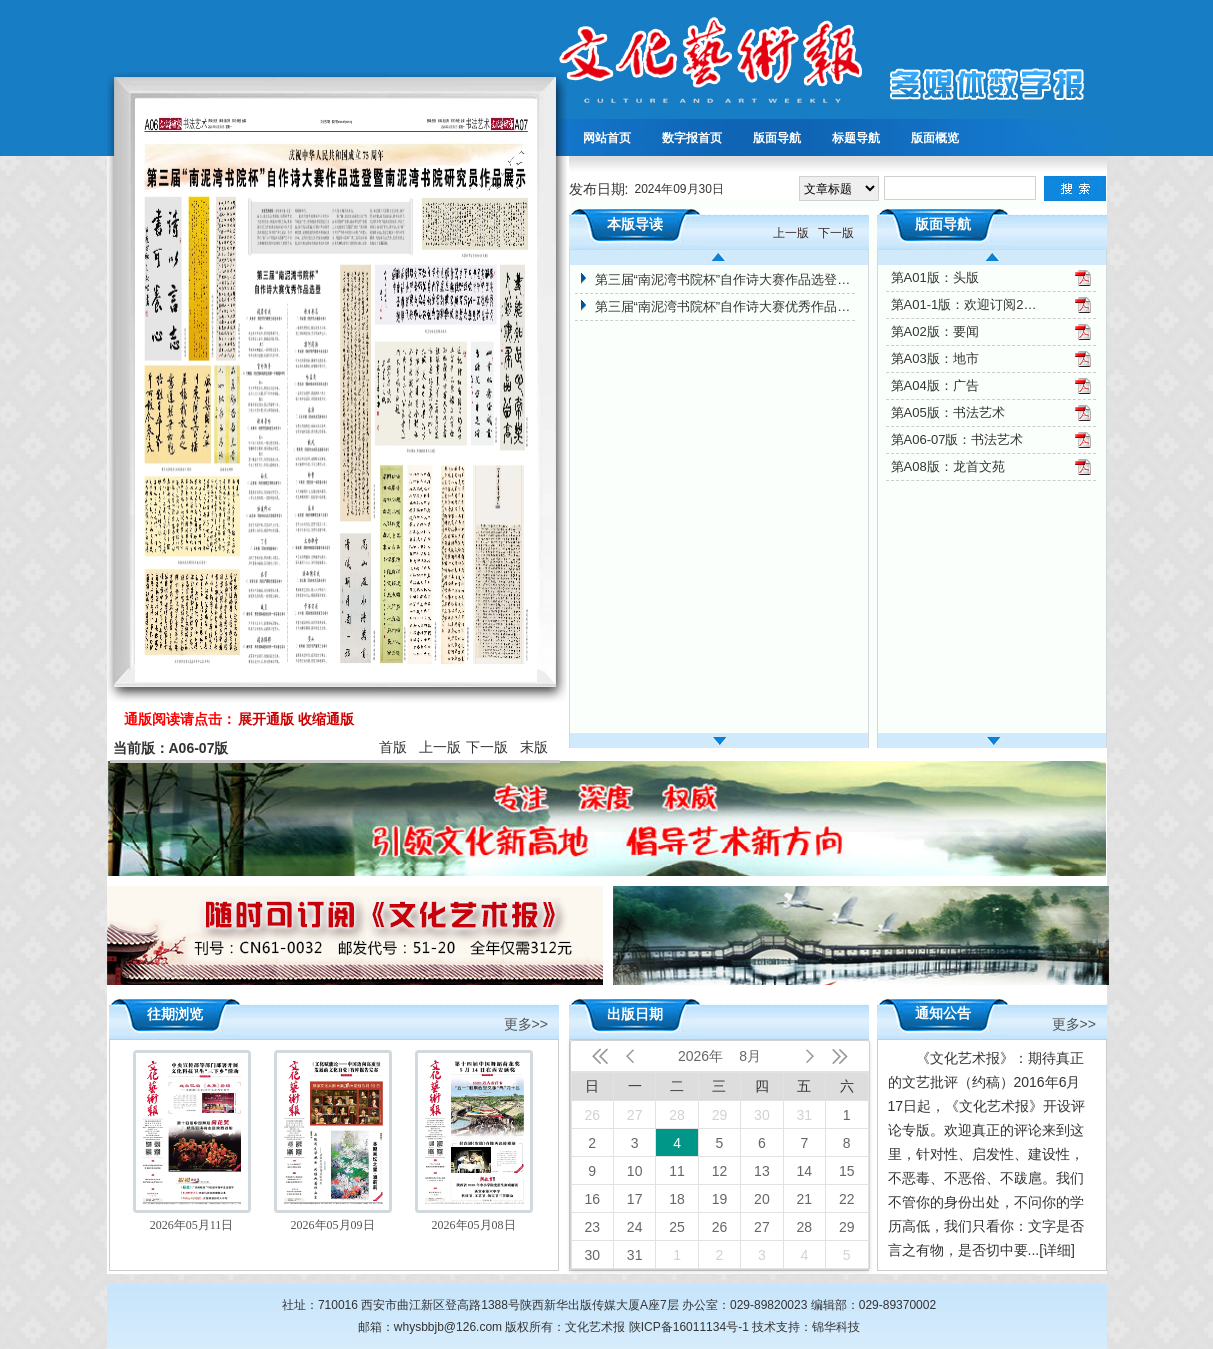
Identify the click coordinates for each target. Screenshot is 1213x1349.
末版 (534, 747)
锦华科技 (836, 1327)
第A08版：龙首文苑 (948, 466)
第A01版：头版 (935, 277)
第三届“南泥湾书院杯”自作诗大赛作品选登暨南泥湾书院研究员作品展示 (725, 279)
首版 (393, 747)
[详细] (1057, 1250)
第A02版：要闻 (935, 331)
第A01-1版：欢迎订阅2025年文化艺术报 (966, 304)
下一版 (487, 747)
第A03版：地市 (935, 358)
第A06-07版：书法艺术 (957, 439)
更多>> (526, 1022)
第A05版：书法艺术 (948, 412)
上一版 (440, 747)
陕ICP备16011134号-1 (689, 1327)
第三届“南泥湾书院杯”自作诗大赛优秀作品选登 (725, 306)
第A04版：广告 (935, 385)
